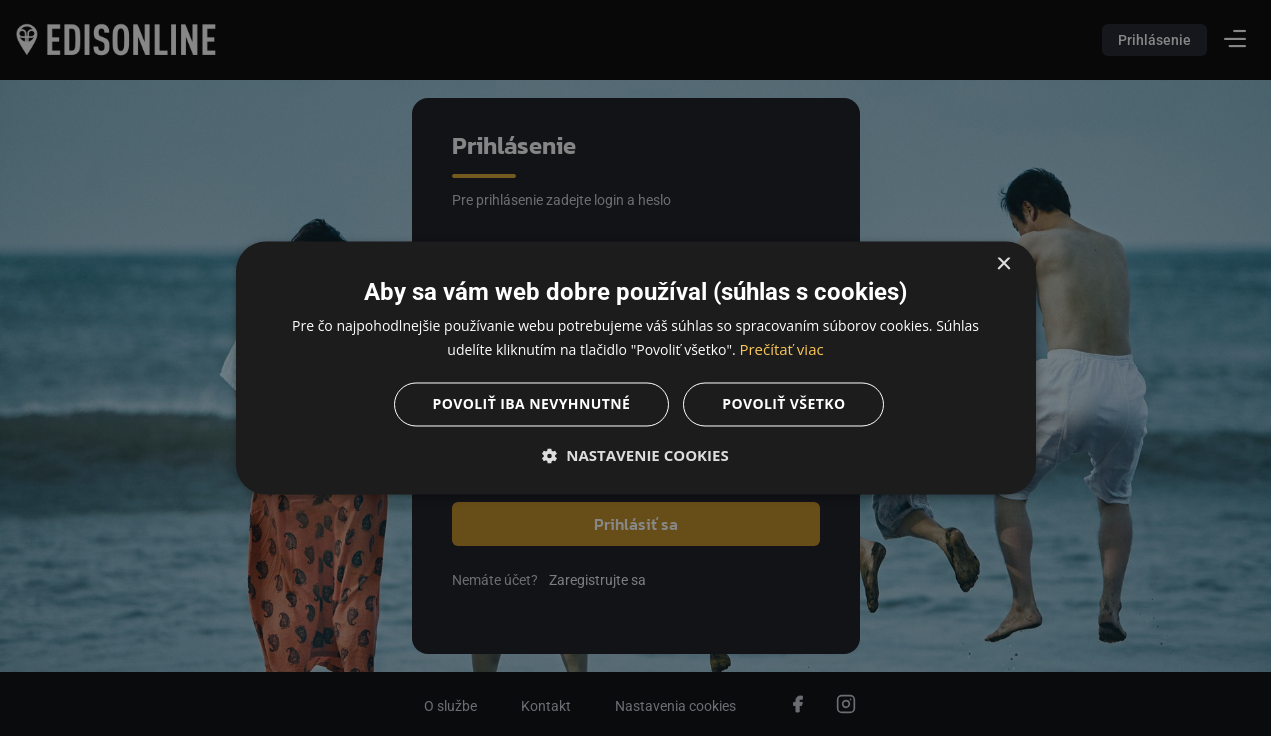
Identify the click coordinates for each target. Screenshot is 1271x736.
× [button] (1003, 264)
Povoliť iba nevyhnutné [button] (532, 404)
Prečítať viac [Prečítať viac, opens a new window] (781, 350)
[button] (636, 456)
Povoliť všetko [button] (783, 404)
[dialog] (635, 368)
